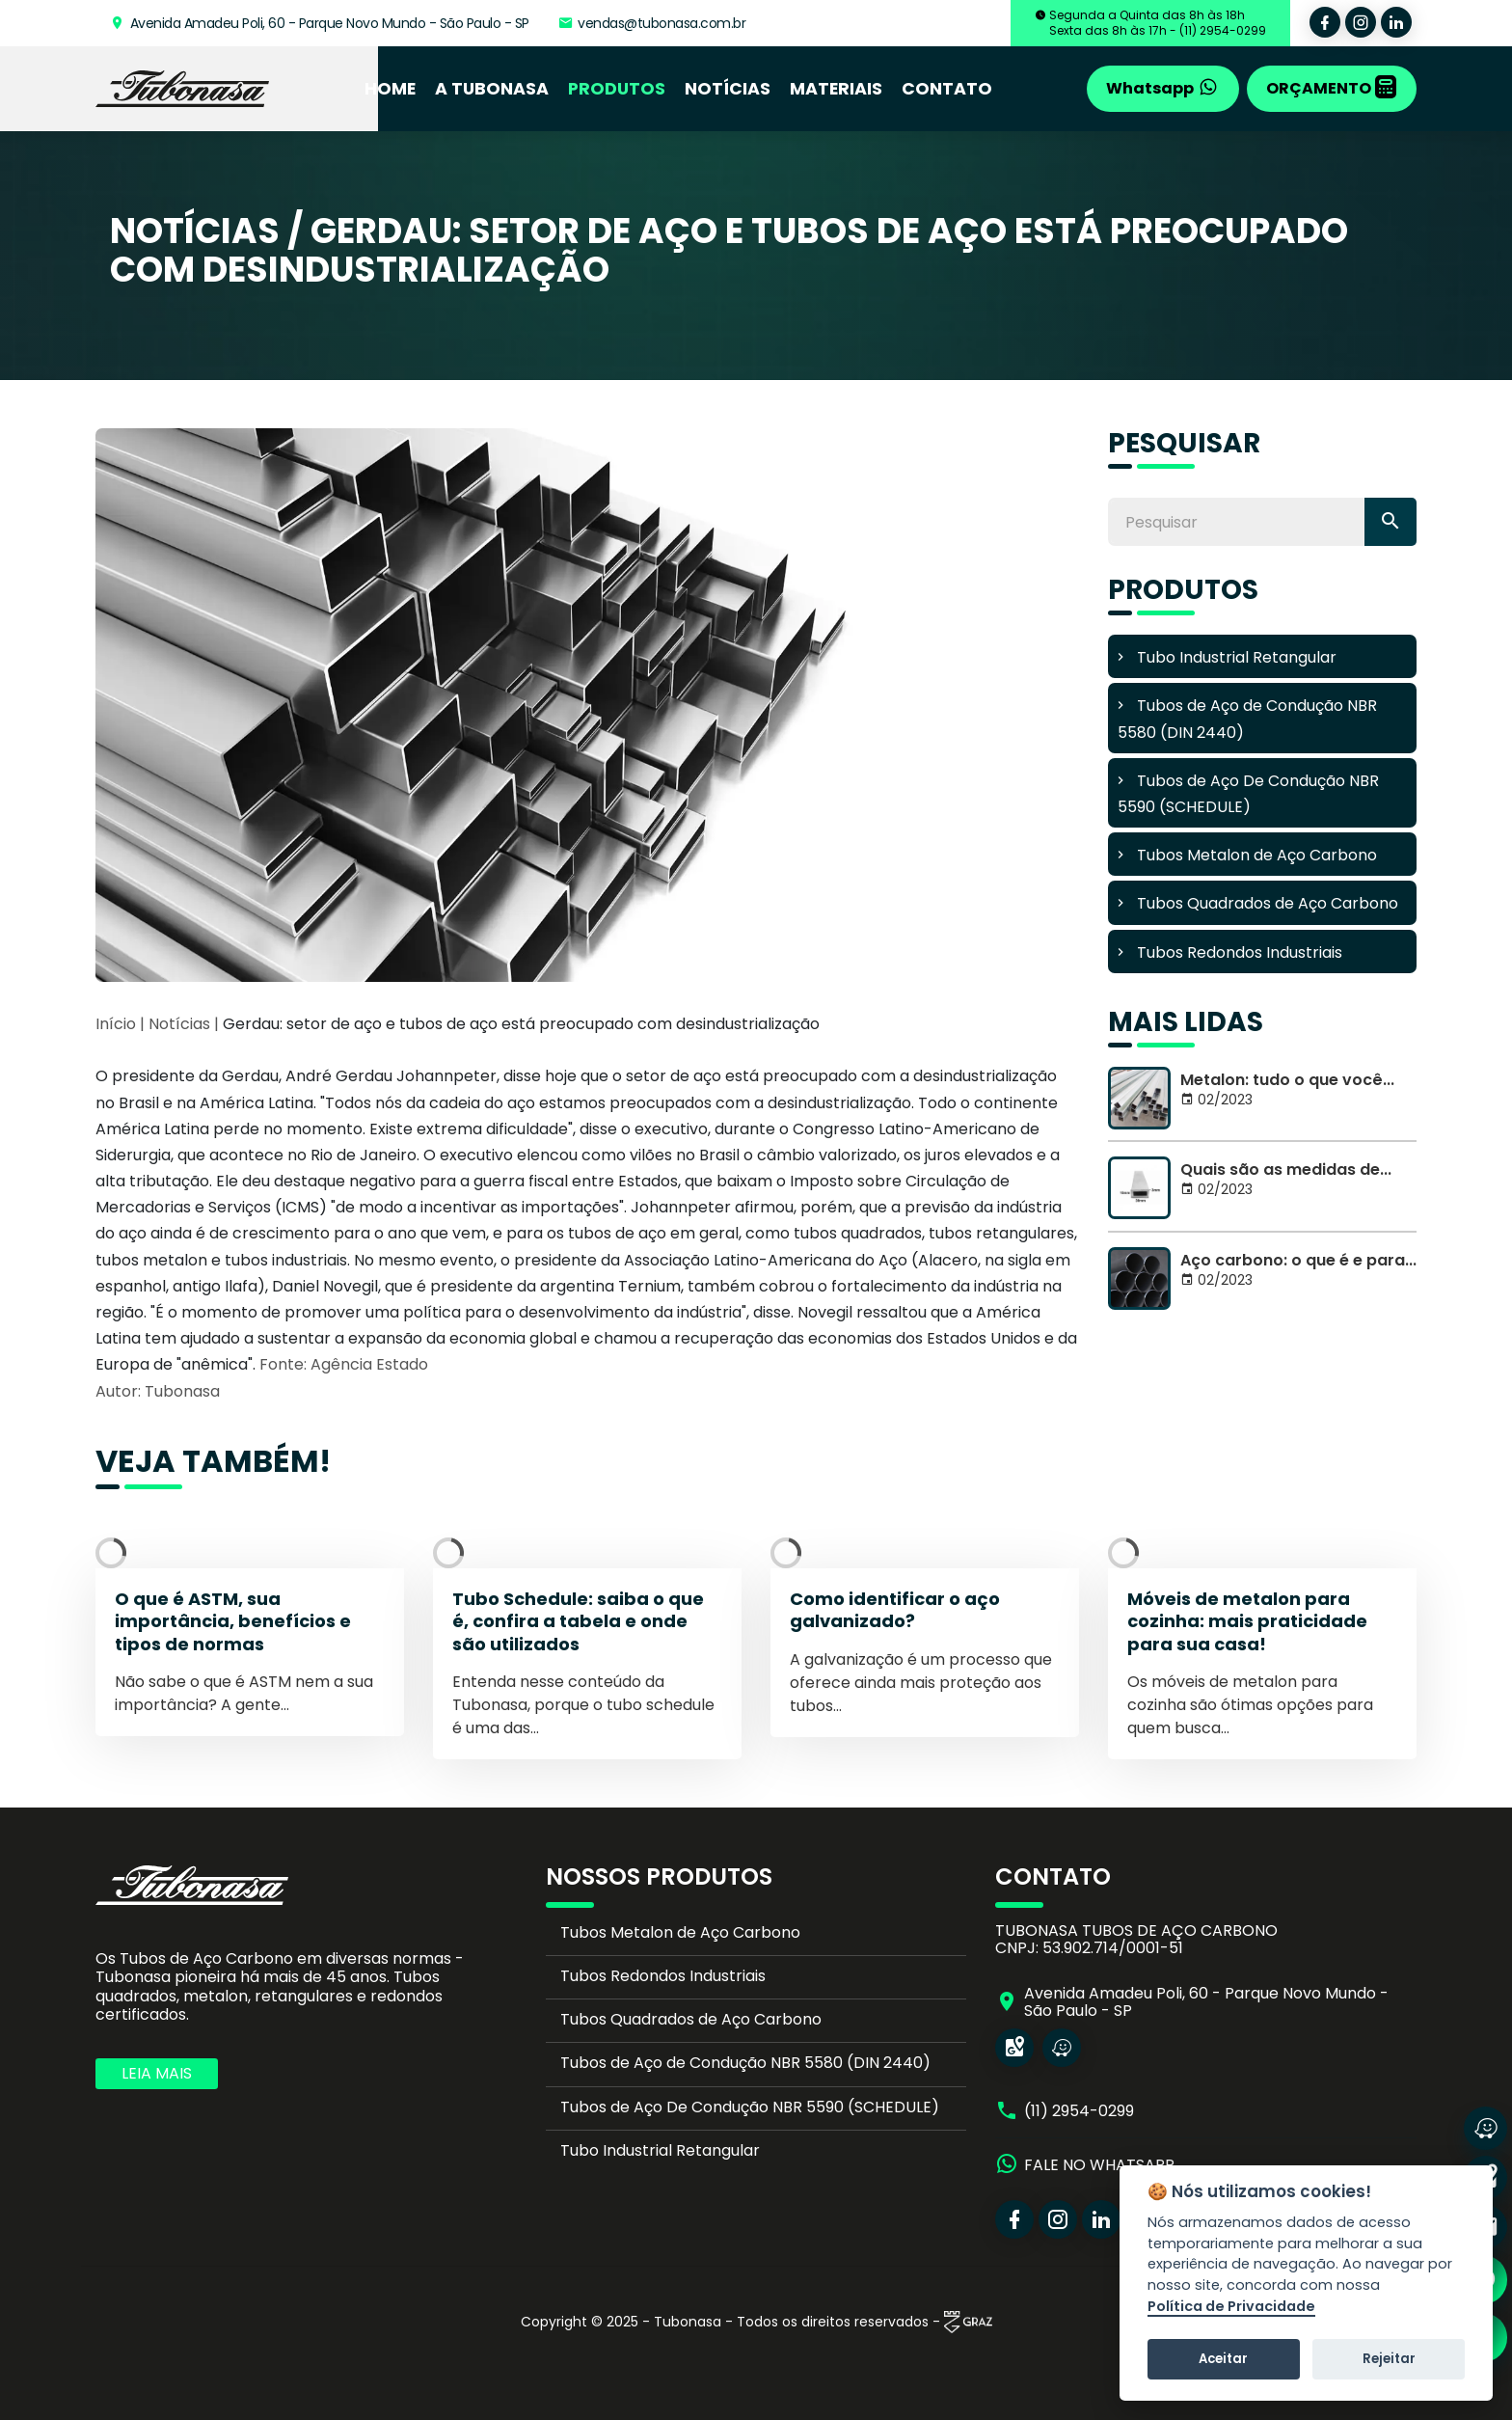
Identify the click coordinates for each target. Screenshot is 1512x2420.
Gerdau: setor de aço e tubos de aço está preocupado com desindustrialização (521, 1024)
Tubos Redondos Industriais (663, 1976)
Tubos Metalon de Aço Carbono (680, 1932)
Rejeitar (1389, 2359)
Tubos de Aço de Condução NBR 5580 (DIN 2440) (745, 2063)
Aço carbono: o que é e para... (1298, 1260)
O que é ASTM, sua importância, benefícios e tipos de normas (233, 1621)
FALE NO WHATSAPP (1099, 2165)
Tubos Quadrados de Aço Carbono (691, 2019)
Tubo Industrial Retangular (660, 2150)
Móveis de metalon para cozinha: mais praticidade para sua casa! (1247, 1621)
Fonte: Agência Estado (343, 1364)
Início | (120, 1024)
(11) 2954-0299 (1079, 2111)
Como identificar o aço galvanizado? (895, 1610)
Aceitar (1223, 2359)
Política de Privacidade (1231, 2307)
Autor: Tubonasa (157, 1391)
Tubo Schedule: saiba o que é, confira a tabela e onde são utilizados (578, 1621)
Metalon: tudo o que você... (1287, 1080)
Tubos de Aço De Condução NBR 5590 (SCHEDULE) (749, 2107)
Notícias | (185, 1024)
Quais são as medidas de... (1285, 1169)
